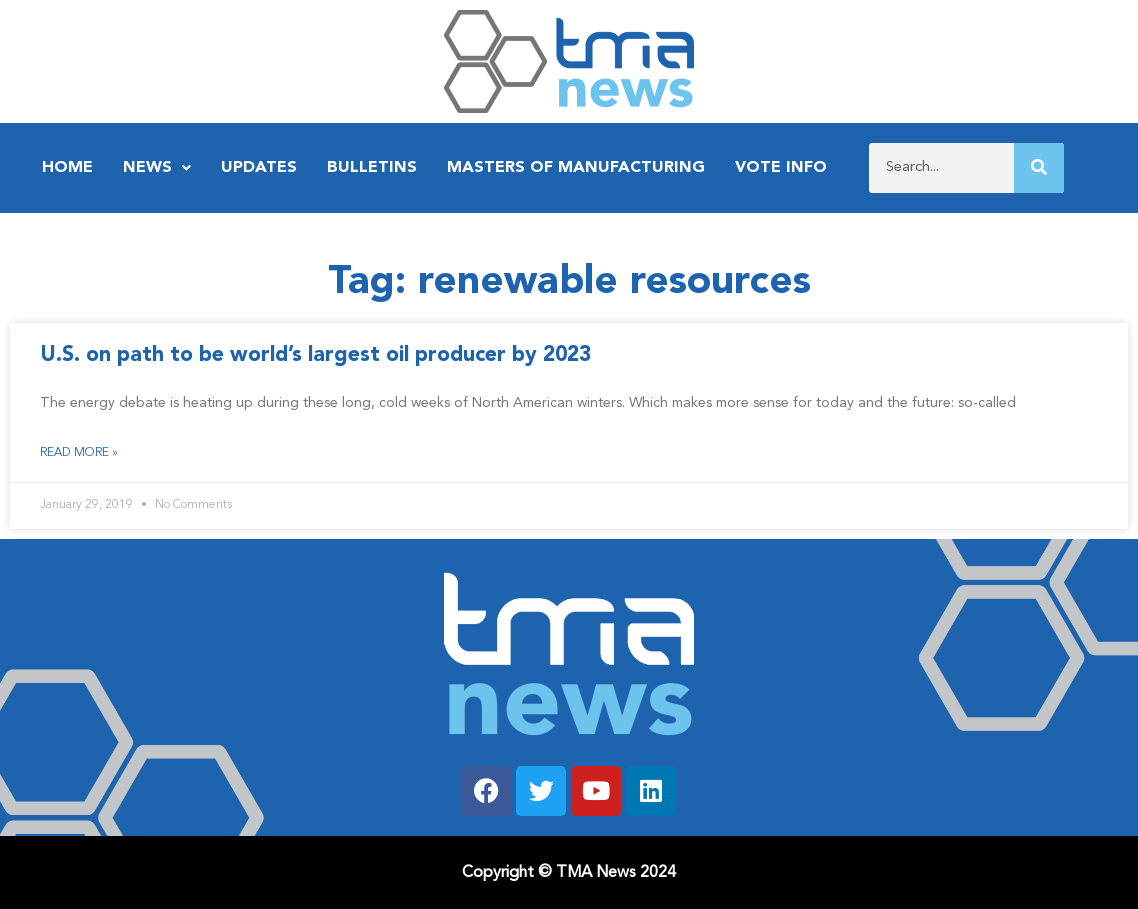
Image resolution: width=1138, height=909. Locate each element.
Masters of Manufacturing (576, 168)
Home (67, 168)
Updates (259, 168)
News (157, 168)
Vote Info (781, 168)
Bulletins (372, 168)
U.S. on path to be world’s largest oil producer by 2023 (315, 355)
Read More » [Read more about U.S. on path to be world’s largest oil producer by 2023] (79, 453)
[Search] (1039, 168)
